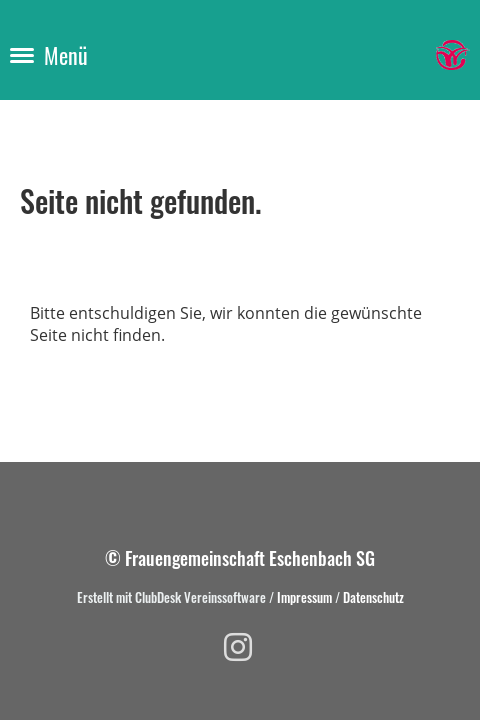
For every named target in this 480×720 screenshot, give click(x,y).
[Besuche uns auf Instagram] (238, 646)
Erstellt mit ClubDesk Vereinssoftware (171, 597)
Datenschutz (373, 597)
